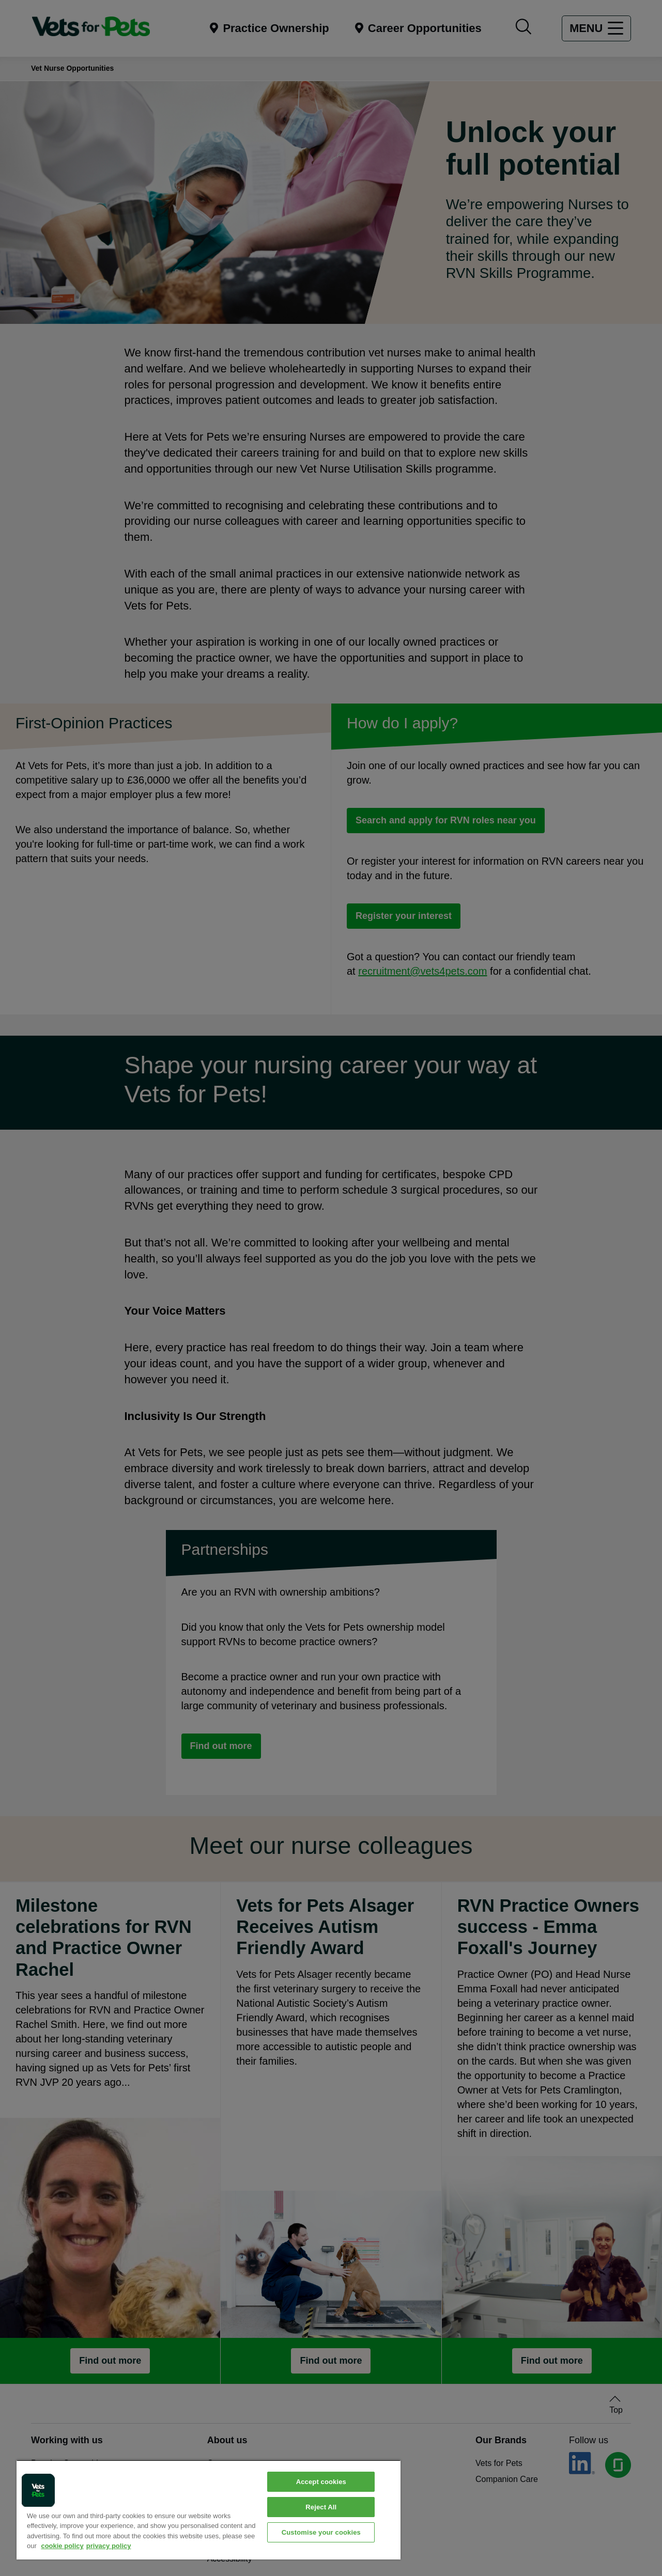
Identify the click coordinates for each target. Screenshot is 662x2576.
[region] (209, 2509)
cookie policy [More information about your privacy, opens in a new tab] (62, 2546)
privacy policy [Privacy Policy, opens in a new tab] (108, 2546)
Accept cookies (321, 2482)
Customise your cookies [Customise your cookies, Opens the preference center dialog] (321, 2532)
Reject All (320, 2507)
